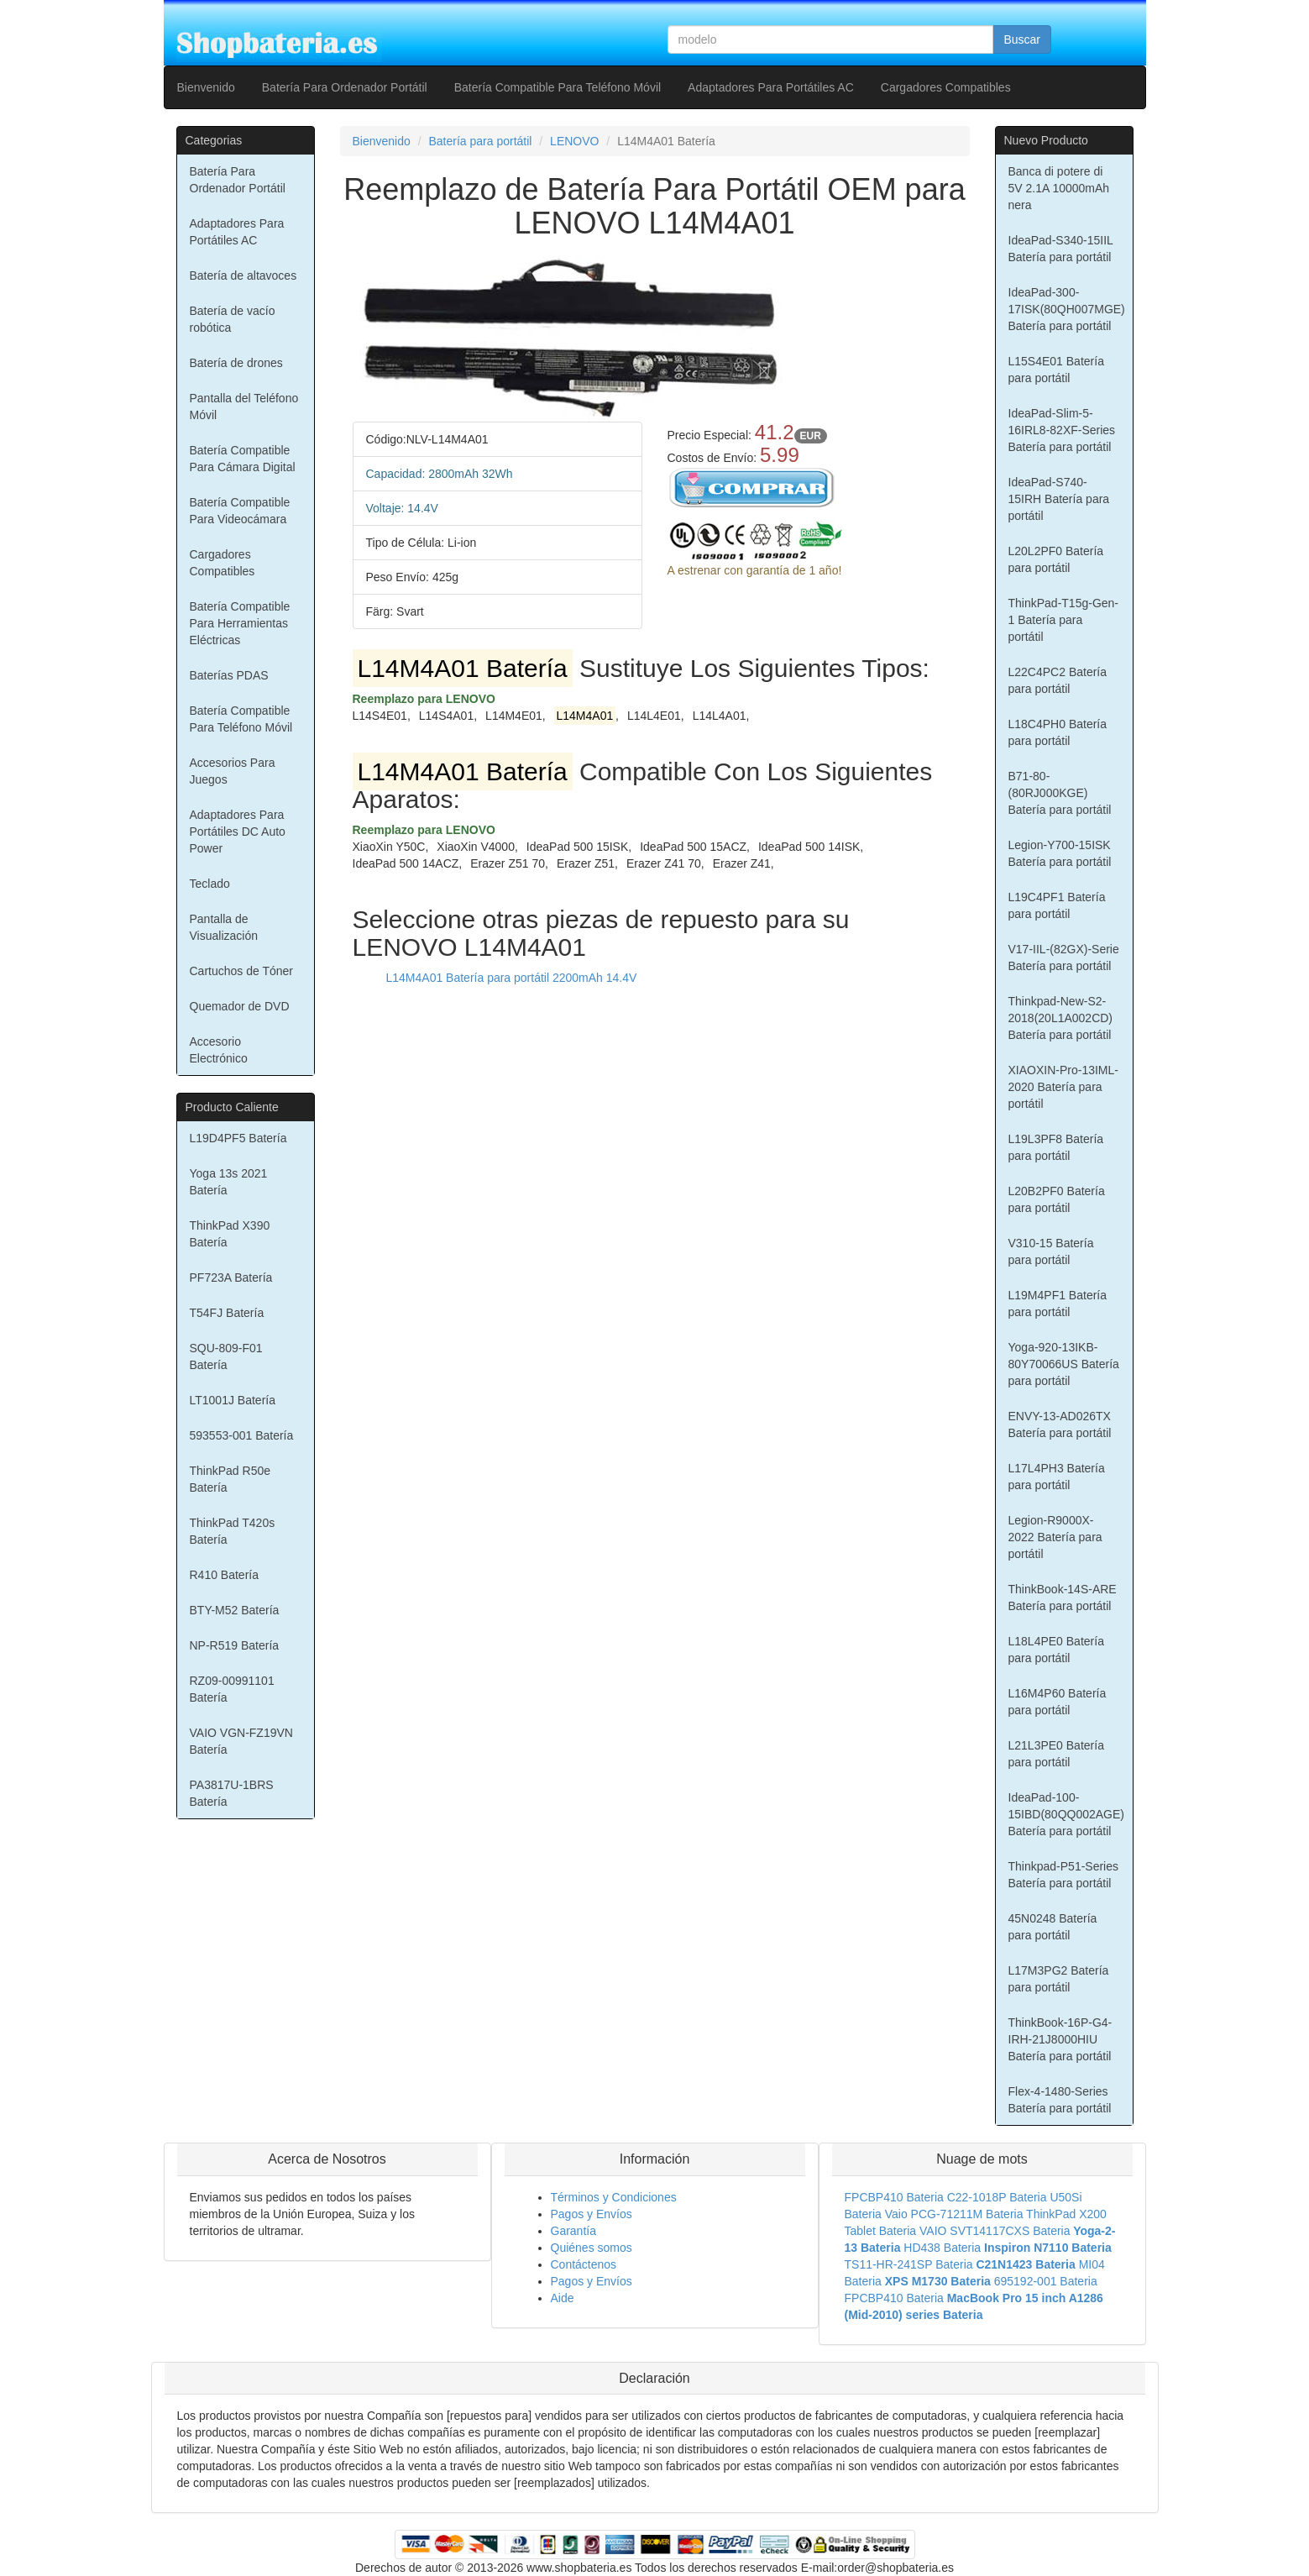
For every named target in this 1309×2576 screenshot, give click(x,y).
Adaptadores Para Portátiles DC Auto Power (237, 831)
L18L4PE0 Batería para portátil (1056, 1649)
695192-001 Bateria (1045, 2281)
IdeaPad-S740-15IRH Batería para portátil (1059, 498)
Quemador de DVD (240, 1006)
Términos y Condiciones (614, 2197)
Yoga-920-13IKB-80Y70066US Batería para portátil (1063, 1364)
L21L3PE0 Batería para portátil (1056, 1754)
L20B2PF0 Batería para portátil (1056, 1199)
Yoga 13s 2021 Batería (229, 1182)
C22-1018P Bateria (997, 2197)
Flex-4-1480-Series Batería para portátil (1060, 2100)
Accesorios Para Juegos (232, 771)
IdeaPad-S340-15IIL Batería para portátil (1060, 248)
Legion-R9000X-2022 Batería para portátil (1055, 1537)
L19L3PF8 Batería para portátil (1056, 1147)
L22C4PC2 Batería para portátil (1057, 680)
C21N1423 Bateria (1025, 2264)
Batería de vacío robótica (232, 319)
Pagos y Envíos (591, 2214)
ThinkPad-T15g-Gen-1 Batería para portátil (1063, 619)
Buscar (1021, 39)
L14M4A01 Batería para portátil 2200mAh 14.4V (511, 977)
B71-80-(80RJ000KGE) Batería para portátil (1060, 792)
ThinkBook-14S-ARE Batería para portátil (1062, 1597)
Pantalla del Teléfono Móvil (244, 406)
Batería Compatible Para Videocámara (240, 511)
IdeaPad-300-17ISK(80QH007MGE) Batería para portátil (1066, 309)
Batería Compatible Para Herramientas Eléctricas (240, 623)
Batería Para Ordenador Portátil (344, 87)
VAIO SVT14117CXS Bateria (995, 2231)
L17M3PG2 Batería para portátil (1058, 1979)
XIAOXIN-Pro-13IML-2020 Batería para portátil (1063, 1086)
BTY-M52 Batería (235, 1610)
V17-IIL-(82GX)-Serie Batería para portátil (1063, 957)
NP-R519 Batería (235, 1645)
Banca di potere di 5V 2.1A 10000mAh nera (1059, 188)
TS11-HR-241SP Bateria (909, 2264)
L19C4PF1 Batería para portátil (1057, 905)
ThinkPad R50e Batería (230, 1479)
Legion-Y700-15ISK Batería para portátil (1060, 853)
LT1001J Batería (232, 1400)
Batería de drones (236, 363)
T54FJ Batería (227, 1312)
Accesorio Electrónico (219, 1050)
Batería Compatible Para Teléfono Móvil (557, 87)
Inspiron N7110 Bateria (1048, 2247)
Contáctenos (584, 2264)
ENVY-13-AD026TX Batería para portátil (1060, 1424)
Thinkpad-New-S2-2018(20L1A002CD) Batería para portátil (1060, 1017)
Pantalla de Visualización (224, 927)
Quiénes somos (591, 2247)
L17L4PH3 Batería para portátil (1056, 1476)
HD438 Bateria (942, 2247)
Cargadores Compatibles (946, 87)
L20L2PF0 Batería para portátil (1056, 559)
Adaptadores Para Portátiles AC (771, 87)
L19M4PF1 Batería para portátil (1057, 1303)
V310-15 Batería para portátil (1051, 1251)
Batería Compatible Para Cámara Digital (243, 458)
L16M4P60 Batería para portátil (1057, 1702)
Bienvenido (206, 87)
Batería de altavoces (243, 275)
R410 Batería (224, 1575)
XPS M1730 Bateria (938, 2281)
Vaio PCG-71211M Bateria (954, 2214)
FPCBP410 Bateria (894, 2197)
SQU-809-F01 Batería (226, 1356)
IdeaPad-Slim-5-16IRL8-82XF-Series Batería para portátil (1062, 430)
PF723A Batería (231, 1277)
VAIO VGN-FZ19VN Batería (241, 1741)
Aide (562, 2298)
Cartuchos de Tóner (241, 971)
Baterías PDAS (229, 675)
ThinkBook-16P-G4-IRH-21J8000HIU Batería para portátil (1060, 2039)
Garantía (573, 2231)
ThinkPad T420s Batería (232, 1531)
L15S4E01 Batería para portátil (1056, 369)
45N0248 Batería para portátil (1052, 1927)
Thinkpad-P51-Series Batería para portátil (1063, 1875)
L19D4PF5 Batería (238, 1138)
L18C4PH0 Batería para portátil (1057, 732)
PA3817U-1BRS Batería (232, 1793)
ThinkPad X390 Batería (230, 1234)
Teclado (210, 883)
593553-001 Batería (242, 1435)
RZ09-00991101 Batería (232, 1689)
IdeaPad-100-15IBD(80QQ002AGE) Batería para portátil (1066, 1814)
